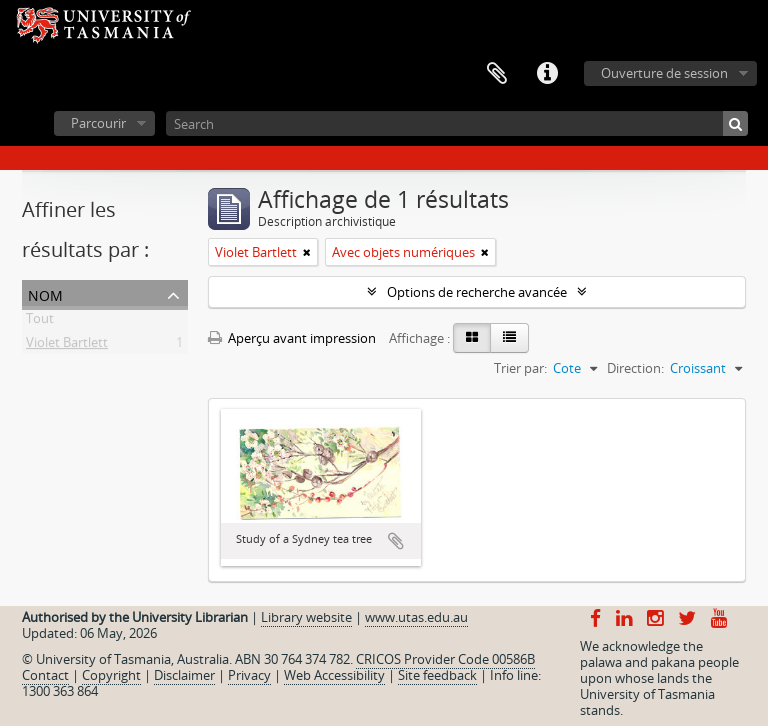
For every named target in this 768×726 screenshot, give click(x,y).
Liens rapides (547, 74)
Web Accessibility (334, 675)
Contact (45, 675)
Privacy (249, 675)
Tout (40, 322)
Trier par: (520, 368)
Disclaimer (184, 675)
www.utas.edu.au (416, 617)
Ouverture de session (664, 73)
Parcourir (98, 123)
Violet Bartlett (67, 346)
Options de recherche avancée (477, 292)
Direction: (635, 368)
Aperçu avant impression (292, 338)
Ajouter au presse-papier (396, 541)
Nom (45, 293)
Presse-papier (497, 74)
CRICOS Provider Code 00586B (445, 659)
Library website (306, 617)
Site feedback (437, 675)
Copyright (111, 675)
